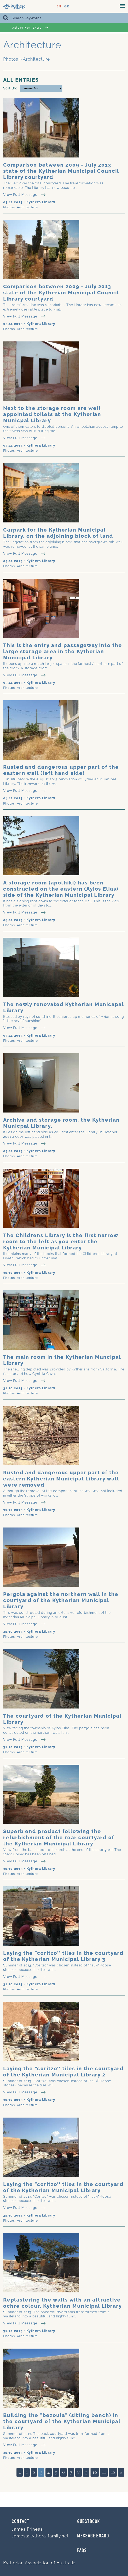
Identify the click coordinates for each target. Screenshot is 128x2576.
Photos (10, 59)
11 (104, 2472)
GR (66, 6)
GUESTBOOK (88, 2521)
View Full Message (24, 194)
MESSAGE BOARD (93, 2536)
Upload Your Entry (30, 27)
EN (59, 6)
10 (94, 2472)
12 (113, 2472)
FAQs (82, 2550)
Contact (20, 2521)
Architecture (27, 207)
